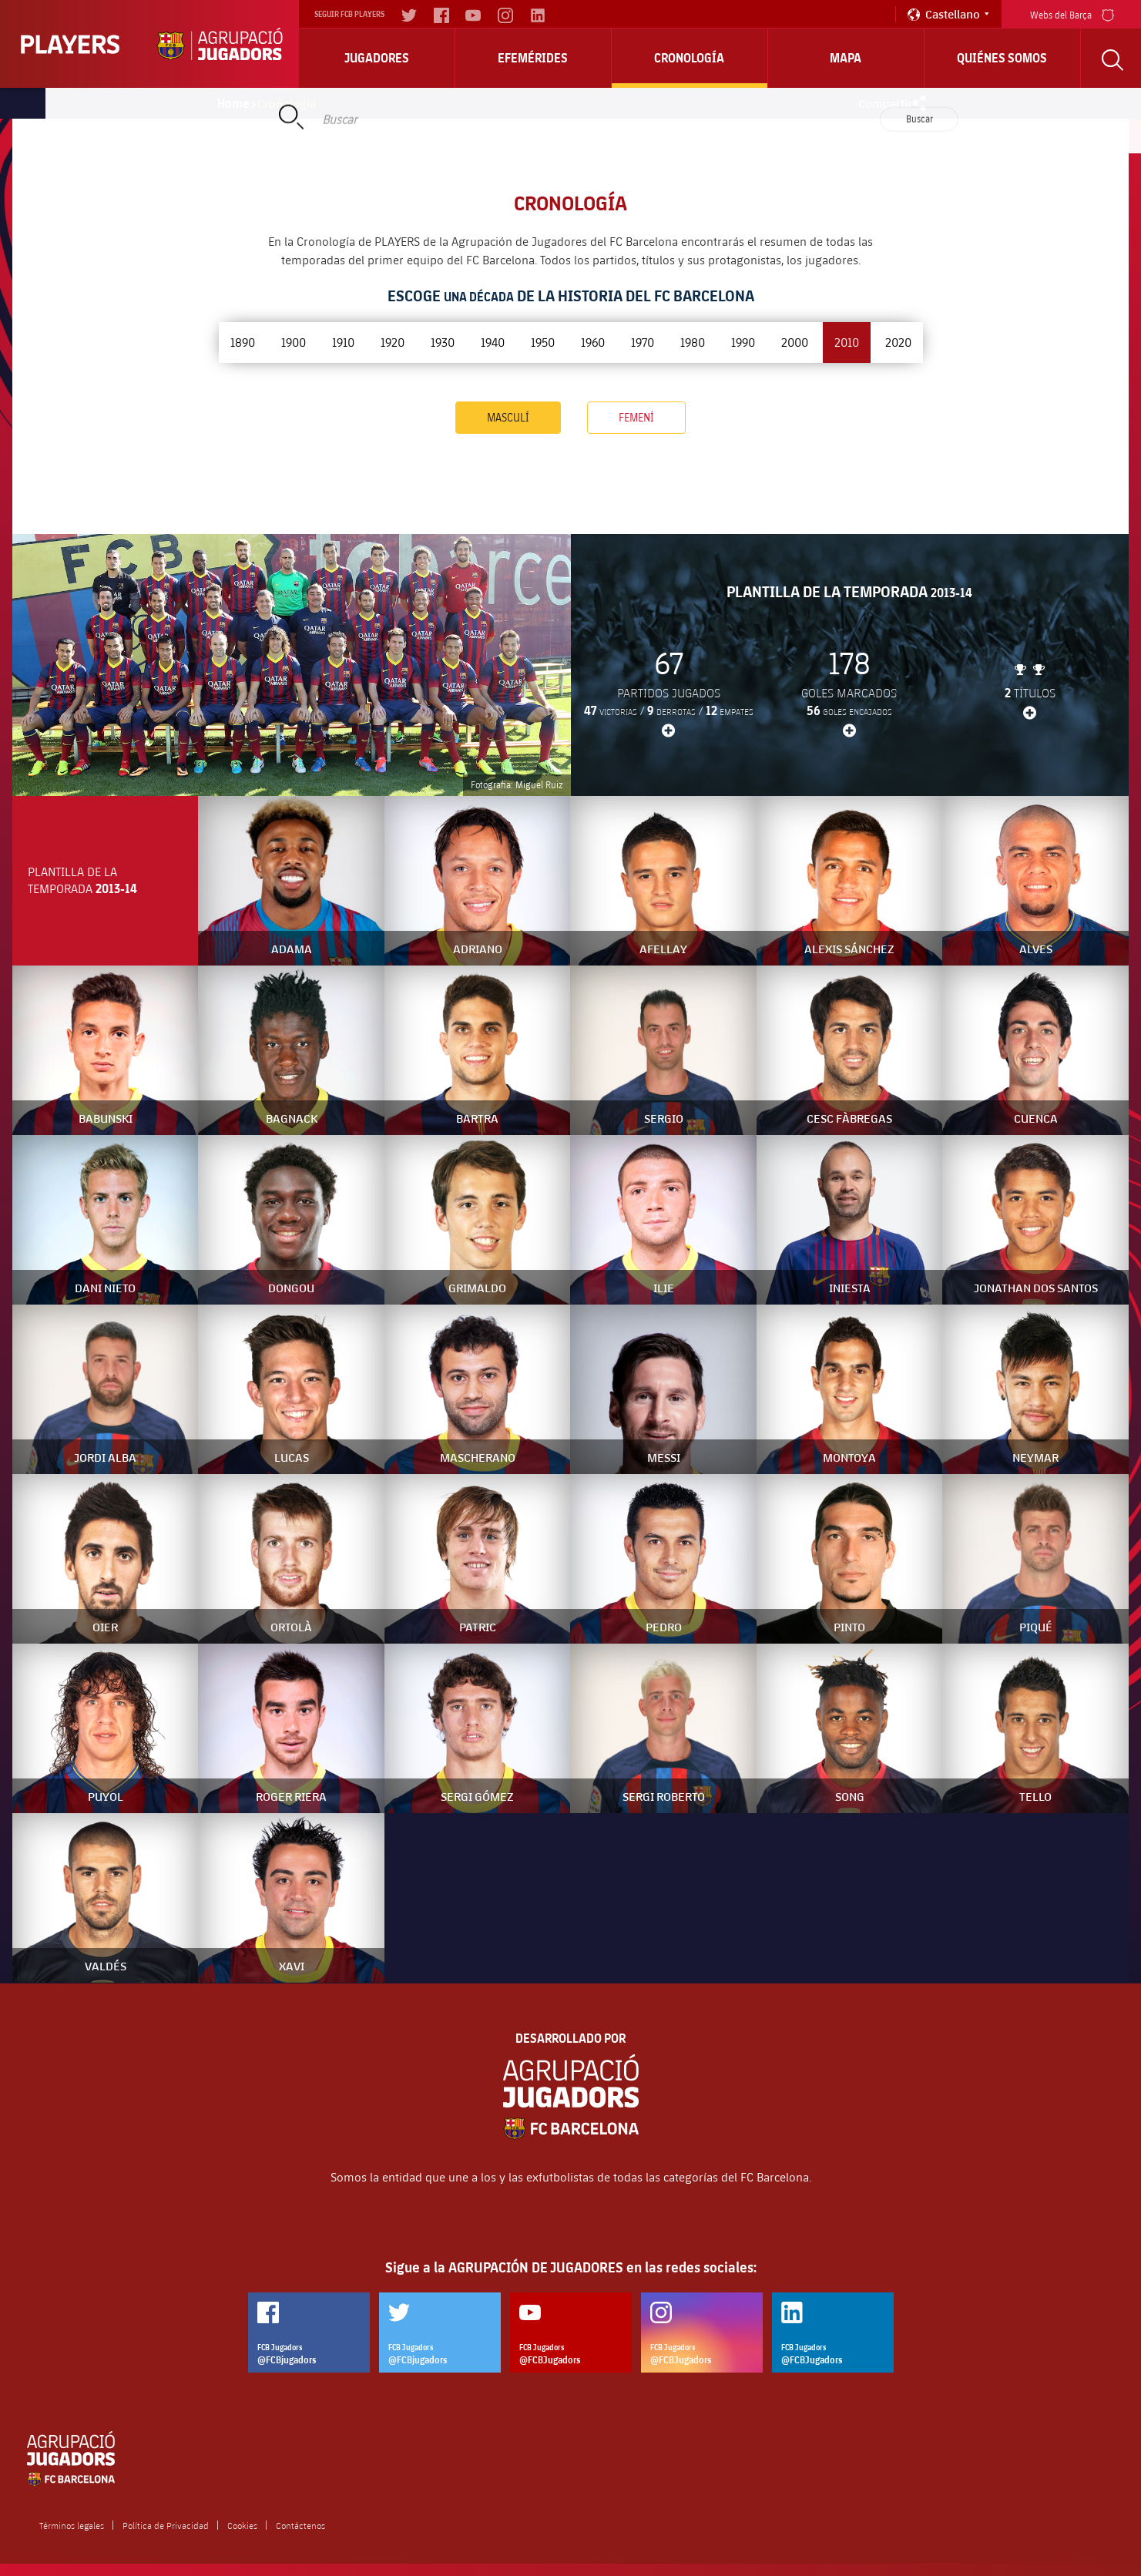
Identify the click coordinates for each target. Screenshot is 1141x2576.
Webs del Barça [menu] (1072, 13)
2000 (794, 341)
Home (233, 103)
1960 (593, 341)
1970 (642, 341)
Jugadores (376, 57)
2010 (846, 341)
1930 (443, 341)
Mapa (845, 57)
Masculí (508, 417)
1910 (343, 341)
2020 (898, 341)
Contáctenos (300, 2525)
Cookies (242, 2525)
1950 (543, 341)
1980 (692, 341)
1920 (392, 341)
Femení (636, 417)
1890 (242, 341)
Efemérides (533, 57)
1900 (293, 341)
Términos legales (71, 2525)
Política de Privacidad (165, 2525)
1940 (493, 341)
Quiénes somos (1002, 57)
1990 (743, 341)
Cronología (689, 57)
